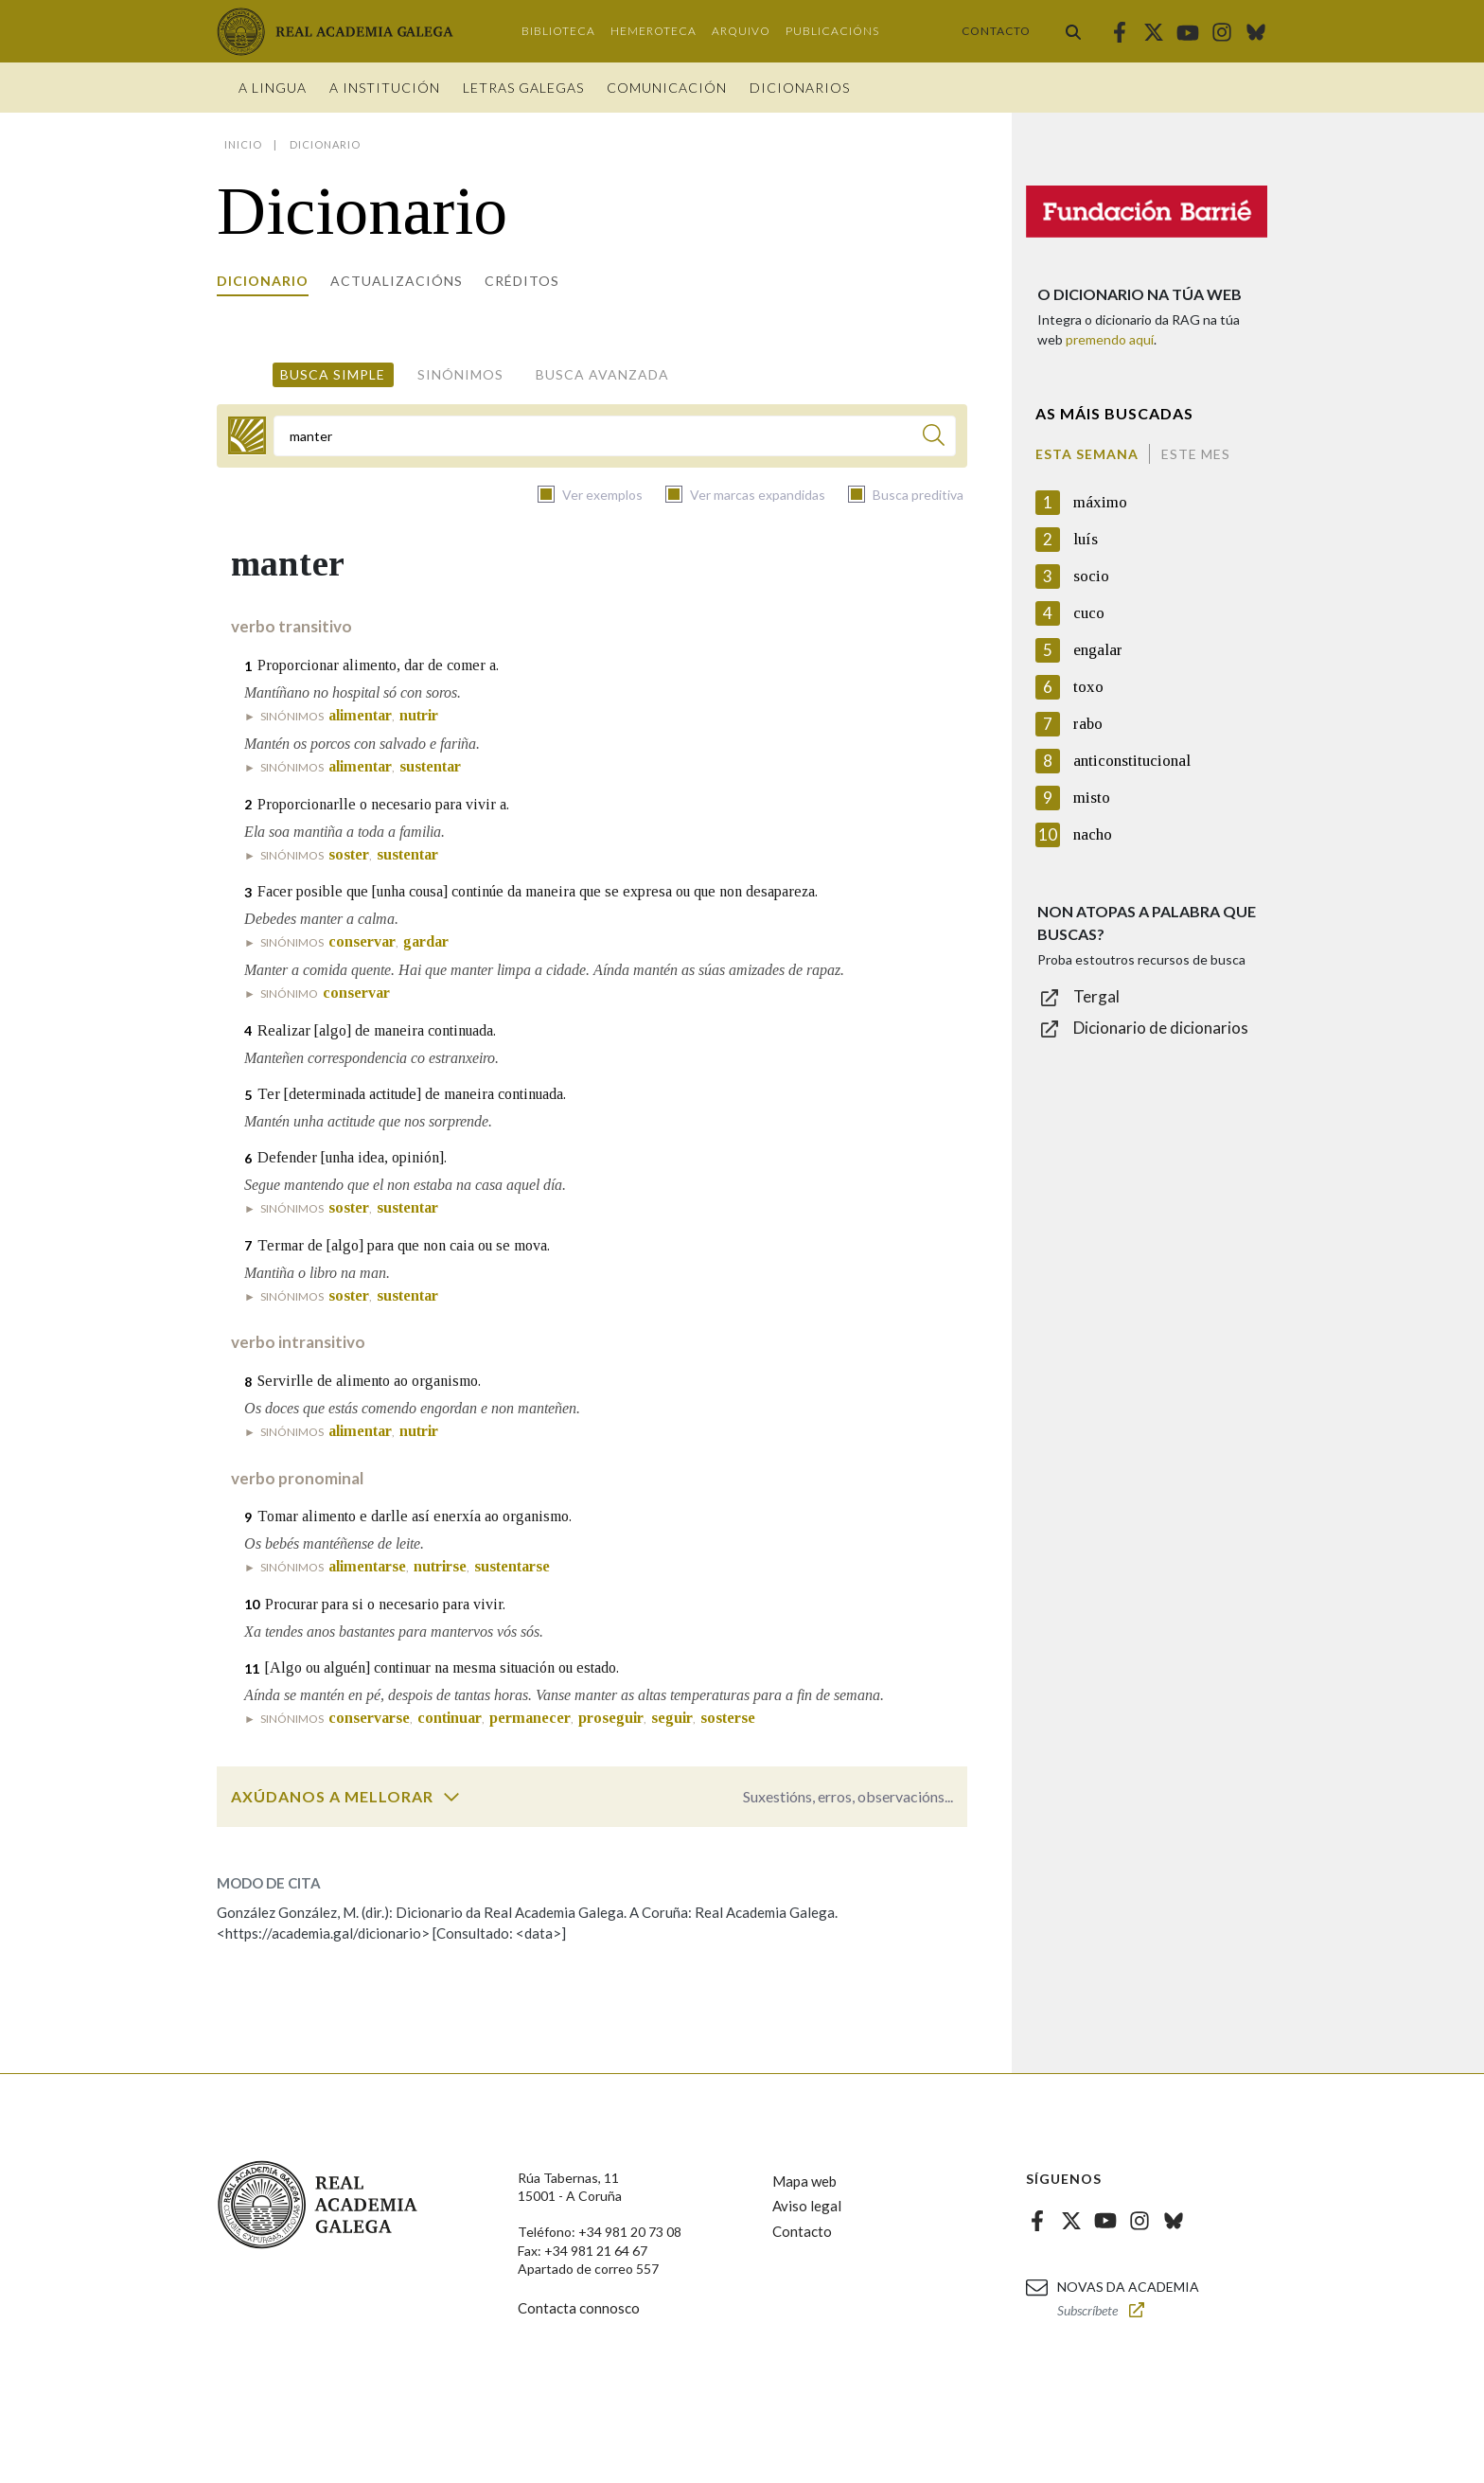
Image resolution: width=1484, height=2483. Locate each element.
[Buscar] (934, 438)
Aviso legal (806, 2205)
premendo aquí (1110, 339)
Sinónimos (460, 374)
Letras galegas (523, 88)
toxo (1088, 687)
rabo (1088, 724)
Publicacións (832, 31)
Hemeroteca (653, 31)
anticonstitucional (1132, 761)
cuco (1088, 613)
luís (1085, 539)
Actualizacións (396, 281)
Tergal (1096, 996)
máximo (1100, 502)
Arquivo (741, 31)
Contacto (996, 31)
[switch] (451, 1796)
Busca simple (332, 374)
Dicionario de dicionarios (1160, 1028)
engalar (1097, 650)
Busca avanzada (602, 374)
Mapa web (804, 2181)
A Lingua (272, 88)
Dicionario (263, 281)
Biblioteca (558, 31)
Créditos (522, 281)
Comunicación (667, 88)
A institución (384, 88)
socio (1091, 576)
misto (1091, 798)
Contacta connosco (579, 2307)
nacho (1092, 834)
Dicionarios (800, 88)
